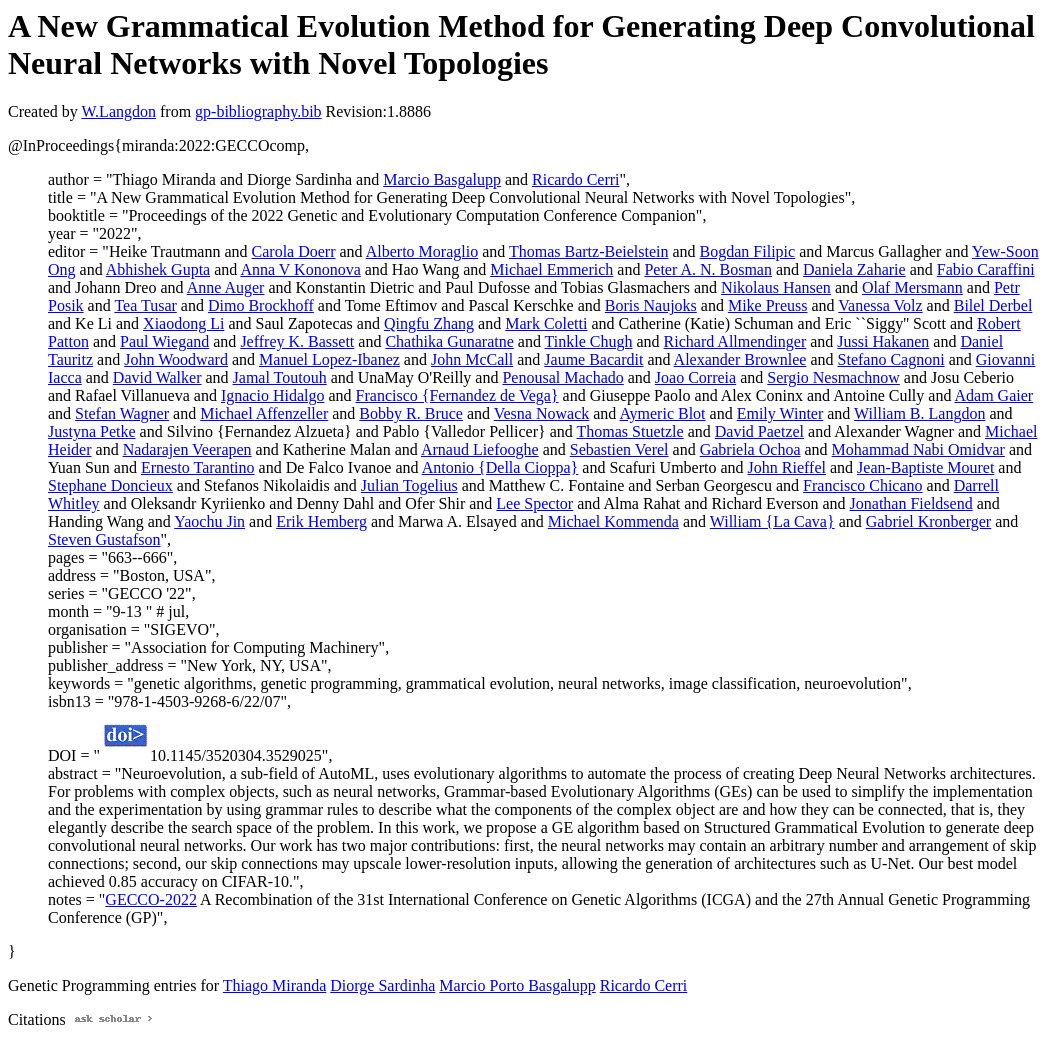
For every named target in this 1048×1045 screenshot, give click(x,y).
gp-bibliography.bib (258, 111)
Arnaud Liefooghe (480, 449)
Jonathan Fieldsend (911, 503)
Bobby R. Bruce (411, 413)
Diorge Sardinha (382, 985)
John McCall (472, 359)
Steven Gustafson (104, 539)
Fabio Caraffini (986, 269)
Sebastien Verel (619, 449)
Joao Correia (695, 377)
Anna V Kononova (300, 269)
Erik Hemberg (321, 521)
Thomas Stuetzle (630, 431)
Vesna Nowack (542, 413)
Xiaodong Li (183, 323)
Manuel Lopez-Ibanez (329, 359)
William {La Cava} (772, 521)
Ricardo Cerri (576, 179)
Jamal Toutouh (280, 377)
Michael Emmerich (551, 269)
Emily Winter (780, 413)
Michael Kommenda (613, 521)
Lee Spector (534, 503)
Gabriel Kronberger (928, 521)
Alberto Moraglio (422, 251)
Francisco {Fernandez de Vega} (457, 395)
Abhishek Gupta (158, 269)
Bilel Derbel (993, 305)
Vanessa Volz (880, 305)
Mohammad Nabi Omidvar (918, 449)
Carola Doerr (294, 251)
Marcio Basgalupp (442, 179)
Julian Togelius (409, 485)
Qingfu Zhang (429, 323)
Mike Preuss (768, 305)
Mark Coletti (546, 323)
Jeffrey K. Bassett (297, 341)
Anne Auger (226, 287)
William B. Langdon (919, 413)
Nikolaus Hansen (776, 287)
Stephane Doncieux (110, 485)
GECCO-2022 (151, 899)
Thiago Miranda (275, 985)
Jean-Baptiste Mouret (925, 467)
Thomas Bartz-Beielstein (589, 251)
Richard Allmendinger (735, 341)
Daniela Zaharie (854, 269)
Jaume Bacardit (593, 359)
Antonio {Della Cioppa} (500, 467)
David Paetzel (759, 431)
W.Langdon (118, 111)
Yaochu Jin (209, 521)
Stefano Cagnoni (891, 359)
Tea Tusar (145, 305)
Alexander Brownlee (740, 359)
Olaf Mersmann (912, 287)
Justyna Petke (92, 431)
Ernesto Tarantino (198, 467)
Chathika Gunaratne (449, 341)
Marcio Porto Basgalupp (517, 985)
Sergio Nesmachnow (833, 377)
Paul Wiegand (164, 341)
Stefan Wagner (122, 413)
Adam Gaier (994, 395)
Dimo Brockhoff (261, 305)
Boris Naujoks (651, 305)
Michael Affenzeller (264, 413)
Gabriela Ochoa (750, 449)
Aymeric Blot (662, 413)
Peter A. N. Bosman (708, 269)
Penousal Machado (562, 377)
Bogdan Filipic (748, 251)
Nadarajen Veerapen (187, 449)
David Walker (157, 377)
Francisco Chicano (863, 485)
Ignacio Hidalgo (273, 395)
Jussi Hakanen (883, 341)
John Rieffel (787, 467)
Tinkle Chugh (589, 341)
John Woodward (176, 359)
